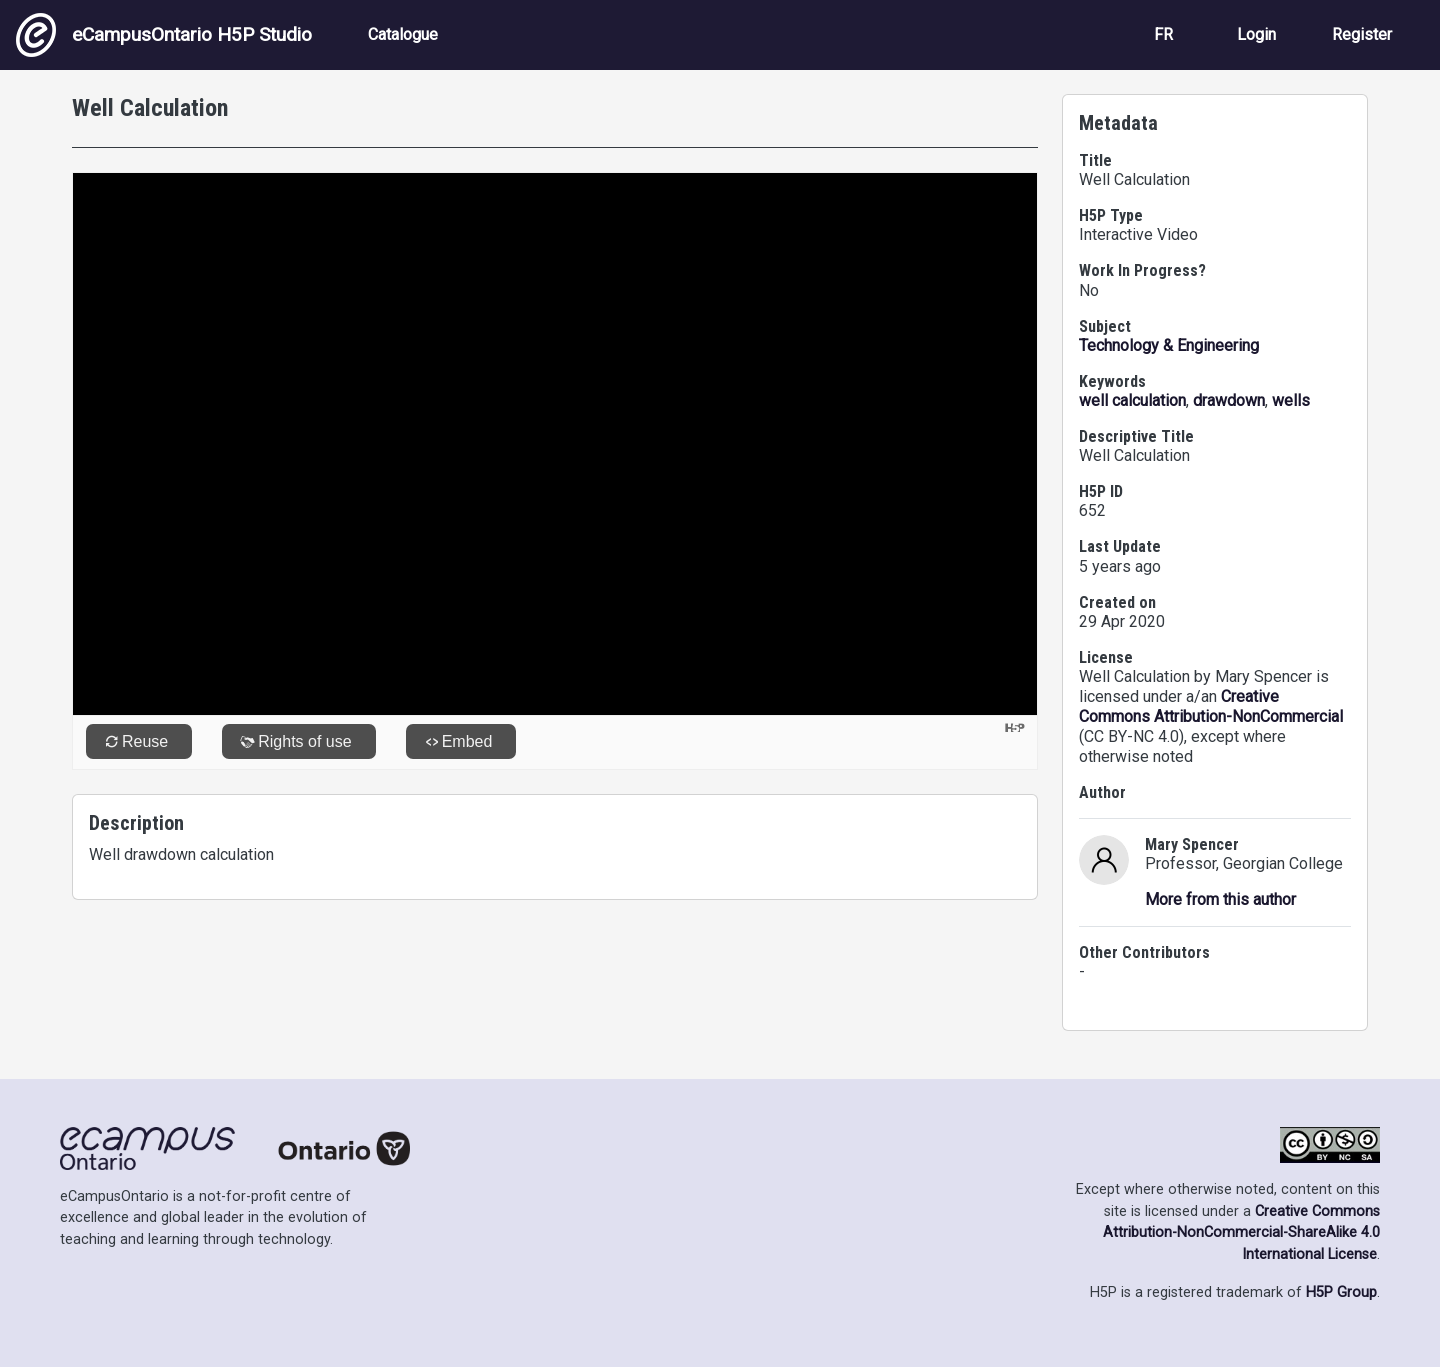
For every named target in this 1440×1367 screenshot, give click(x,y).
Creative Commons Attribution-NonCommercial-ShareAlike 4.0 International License (1241, 1233)
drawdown (1229, 400)
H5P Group (1341, 1292)
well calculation (1132, 400)
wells (1291, 400)
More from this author (1220, 899)
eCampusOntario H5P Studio (164, 35)
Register (1362, 34)
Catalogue (403, 34)
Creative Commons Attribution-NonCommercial (1211, 706)
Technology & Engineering (1169, 345)
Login (1256, 34)
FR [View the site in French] (1163, 34)
